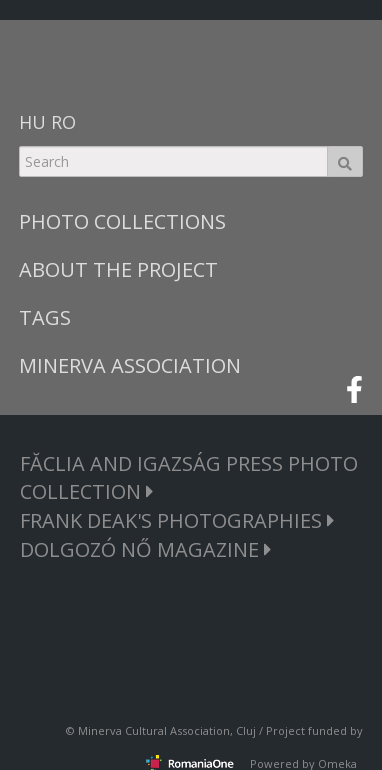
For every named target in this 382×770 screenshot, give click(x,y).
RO (63, 122)
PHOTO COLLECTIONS (122, 221)
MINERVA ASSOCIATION (130, 365)
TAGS (45, 317)
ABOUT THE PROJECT (118, 269)
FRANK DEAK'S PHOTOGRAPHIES (177, 520)
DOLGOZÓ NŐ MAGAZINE (146, 549)
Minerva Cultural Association (154, 730)
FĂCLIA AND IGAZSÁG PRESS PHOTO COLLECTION (189, 477)
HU (32, 122)
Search (345, 161)
